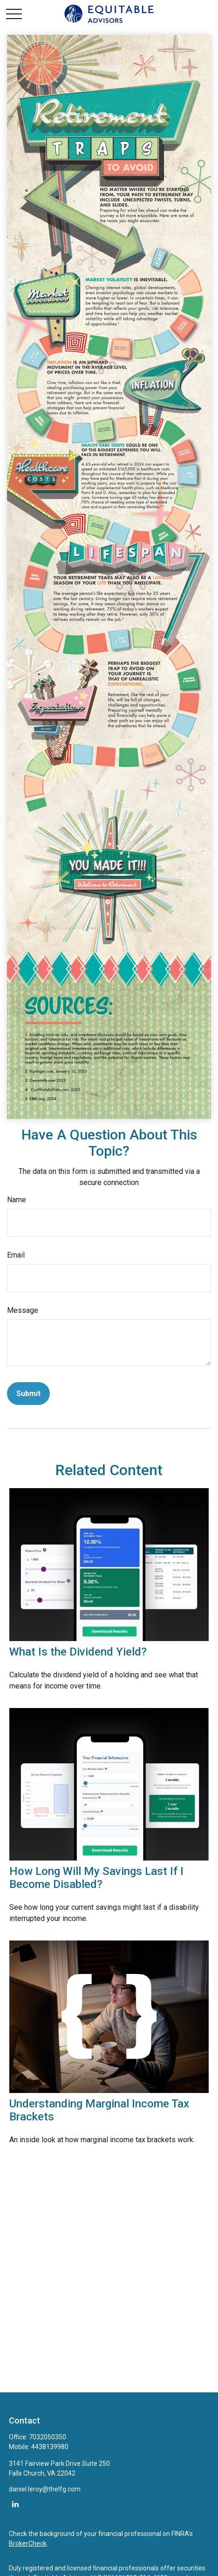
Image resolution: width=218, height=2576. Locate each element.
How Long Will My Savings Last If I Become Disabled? (96, 1878)
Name (16, 1199)
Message (22, 1310)
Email (16, 1255)
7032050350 (47, 2437)
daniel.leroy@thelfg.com (45, 2489)
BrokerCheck (28, 2543)
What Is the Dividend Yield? (78, 1651)
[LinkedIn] (15, 2503)
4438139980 (49, 2446)
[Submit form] (28, 1393)
